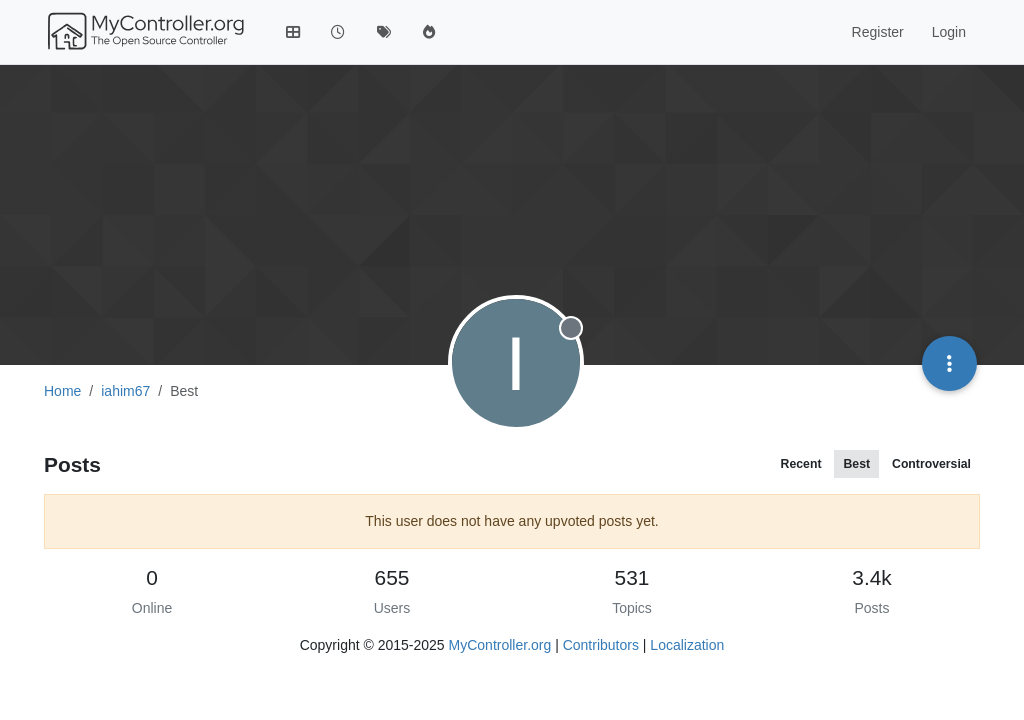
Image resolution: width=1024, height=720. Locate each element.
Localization (687, 645)
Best (856, 464)
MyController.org (500, 645)
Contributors (601, 645)
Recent (801, 464)
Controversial (931, 464)
